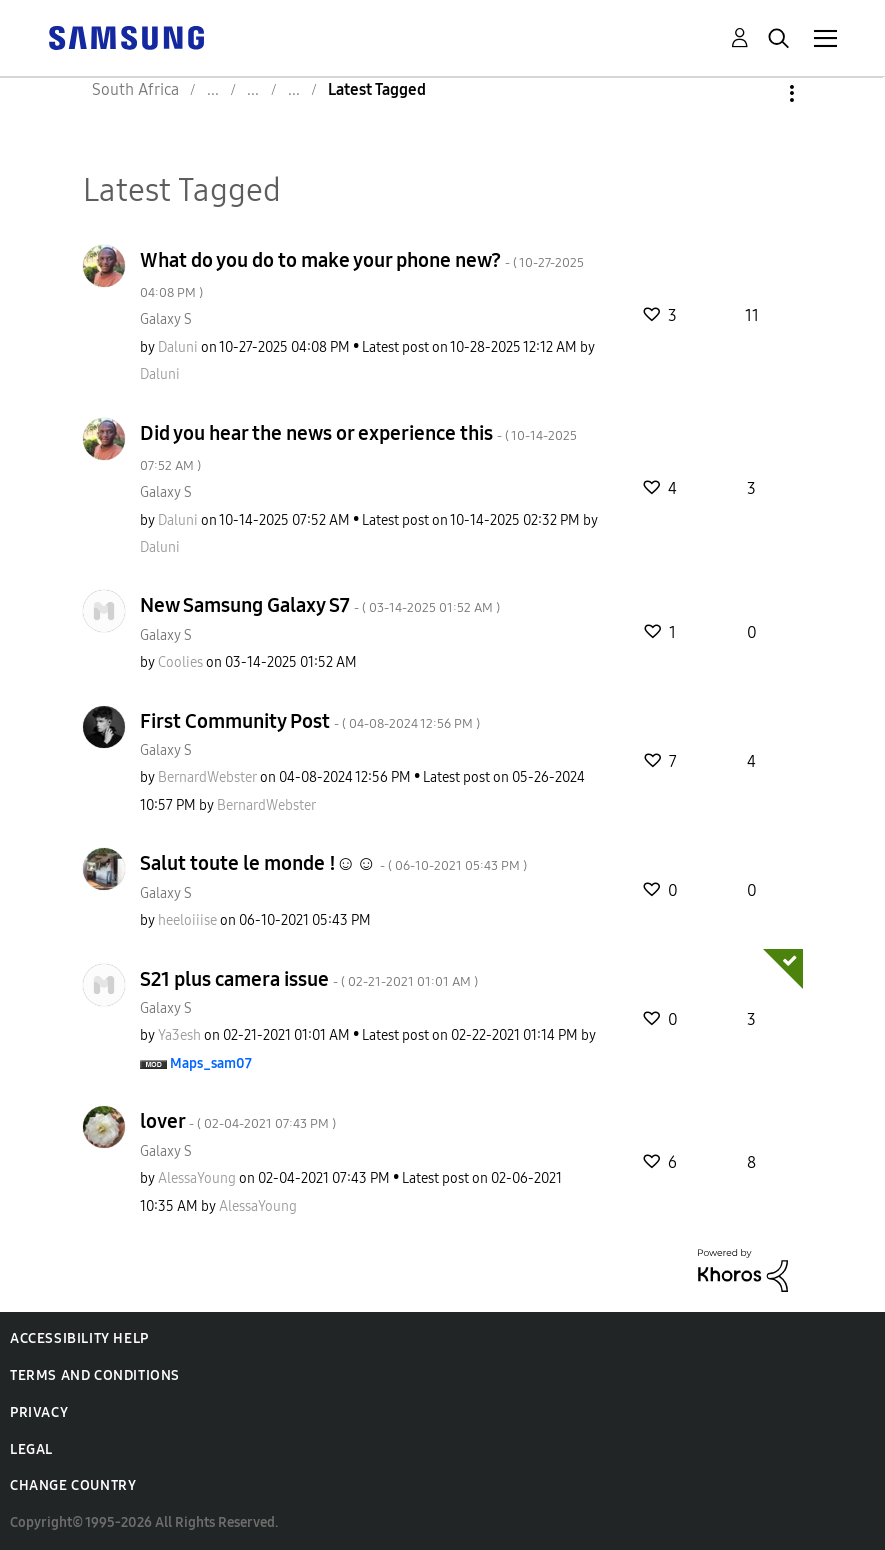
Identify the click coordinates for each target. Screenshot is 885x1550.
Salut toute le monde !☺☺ (334, 863)
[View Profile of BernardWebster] (207, 777)
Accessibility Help (79, 1338)
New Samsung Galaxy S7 (320, 605)
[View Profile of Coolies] (180, 662)
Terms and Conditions (95, 1375)
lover (238, 1121)
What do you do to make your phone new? (362, 274)
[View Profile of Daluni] (178, 347)
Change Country (73, 1485)
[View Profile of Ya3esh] (179, 1035)
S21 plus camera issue (309, 979)
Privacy (39, 1412)
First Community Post (310, 721)
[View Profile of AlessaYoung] (197, 1178)
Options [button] (758, 93)
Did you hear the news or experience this (358, 447)
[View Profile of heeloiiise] (187, 920)
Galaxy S (166, 319)
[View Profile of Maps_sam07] (211, 1063)
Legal (31, 1449)
